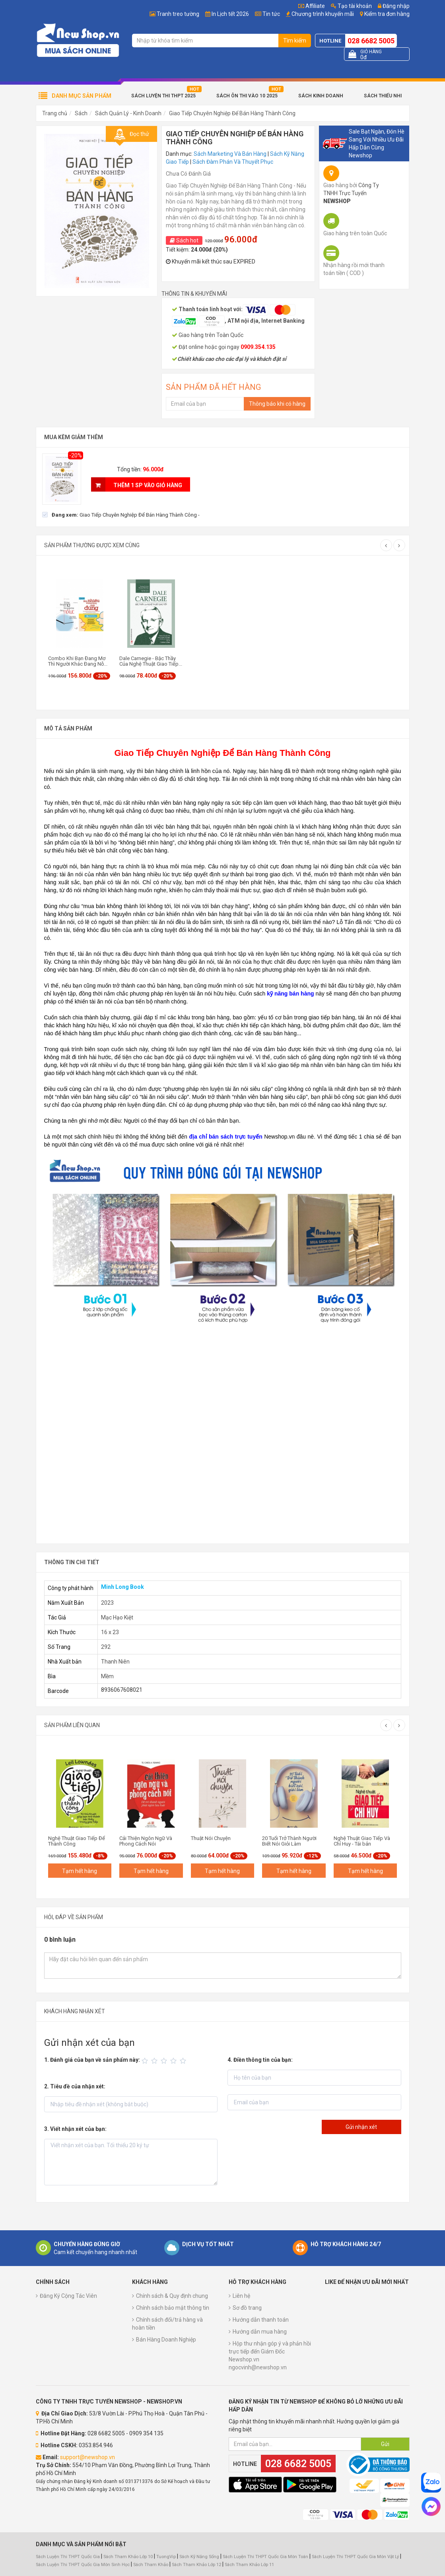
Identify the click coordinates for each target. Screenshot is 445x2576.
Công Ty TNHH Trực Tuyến (351, 193)
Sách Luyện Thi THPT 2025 (163, 96)
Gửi (385, 2444)
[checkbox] (121, 515)
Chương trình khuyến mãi (322, 14)
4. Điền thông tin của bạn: (260, 2060)
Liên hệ (241, 2296)
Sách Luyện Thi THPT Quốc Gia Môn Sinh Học (83, 2564)
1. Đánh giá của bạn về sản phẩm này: (92, 2060)
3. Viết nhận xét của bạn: (75, 2129)
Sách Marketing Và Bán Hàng (230, 154)
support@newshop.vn (87, 2457)
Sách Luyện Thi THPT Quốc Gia (68, 2556)
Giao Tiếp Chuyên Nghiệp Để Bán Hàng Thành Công (232, 113)
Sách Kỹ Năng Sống (199, 2556)
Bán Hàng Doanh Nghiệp (166, 2339)
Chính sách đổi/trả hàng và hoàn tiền (167, 2323)
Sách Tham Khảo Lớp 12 (197, 2564)
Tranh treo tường (178, 14)
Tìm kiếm (294, 40)
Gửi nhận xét (361, 2127)
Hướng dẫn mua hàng (260, 2331)
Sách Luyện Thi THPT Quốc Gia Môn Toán (265, 2556)
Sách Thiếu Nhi (383, 96)
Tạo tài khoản (351, 6)
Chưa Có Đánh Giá (188, 173)
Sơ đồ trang (247, 2308)
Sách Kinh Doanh (320, 96)
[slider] (165, 2061)
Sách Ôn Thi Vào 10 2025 (247, 96)
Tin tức (271, 14)
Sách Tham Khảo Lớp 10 (128, 2556)
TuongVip (166, 2556)
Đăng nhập (394, 6)
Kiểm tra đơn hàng (387, 14)
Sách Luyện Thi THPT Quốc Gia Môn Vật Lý (355, 2556)
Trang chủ (54, 113)
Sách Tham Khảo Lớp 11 (249, 2564)
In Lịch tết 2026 (230, 14)
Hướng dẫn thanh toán (261, 2319)
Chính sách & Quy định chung (172, 2296)
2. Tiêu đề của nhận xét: (74, 2086)
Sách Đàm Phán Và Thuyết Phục (232, 162)
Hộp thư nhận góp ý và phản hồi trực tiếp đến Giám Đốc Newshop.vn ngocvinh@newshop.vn (270, 2355)
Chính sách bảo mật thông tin (172, 2308)
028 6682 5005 (371, 41)
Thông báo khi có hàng (277, 404)
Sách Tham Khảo (150, 2564)
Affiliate (311, 6)
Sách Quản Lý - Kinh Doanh (128, 113)
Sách (81, 113)
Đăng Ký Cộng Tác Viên (68, 2296)
